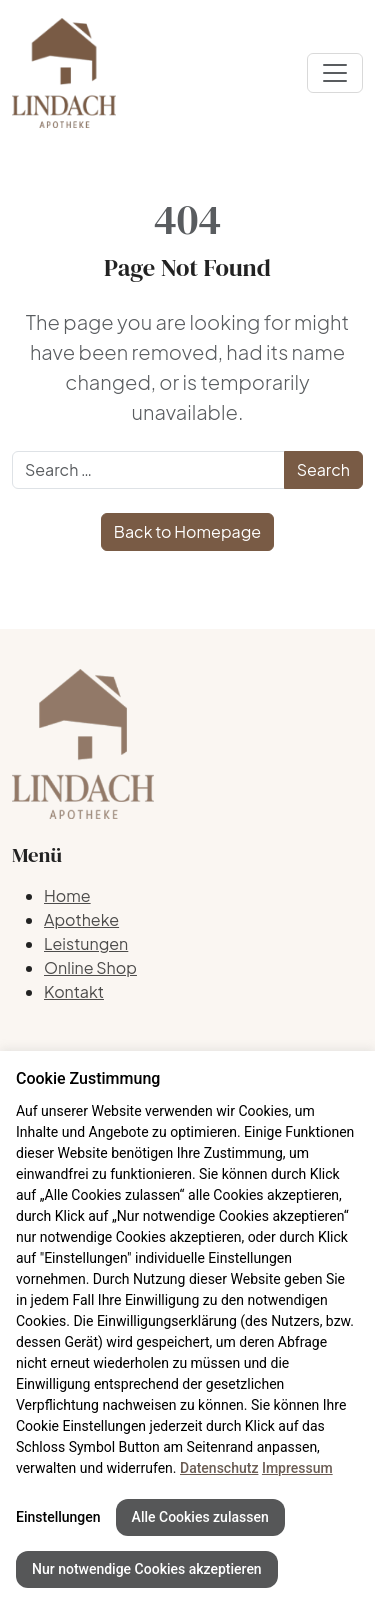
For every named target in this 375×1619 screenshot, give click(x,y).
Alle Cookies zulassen (200, 1517)
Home (67, 895)
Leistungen (86, 943)
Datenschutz (219, 1468)
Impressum (297, 1468)
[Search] (148, 470)
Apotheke (81, 919)
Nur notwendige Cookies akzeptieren (147, 1569)
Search (323, 469)
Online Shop (90, 967)
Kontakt (74, 991)
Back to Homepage (187, 531)
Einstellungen (58, 1517)
